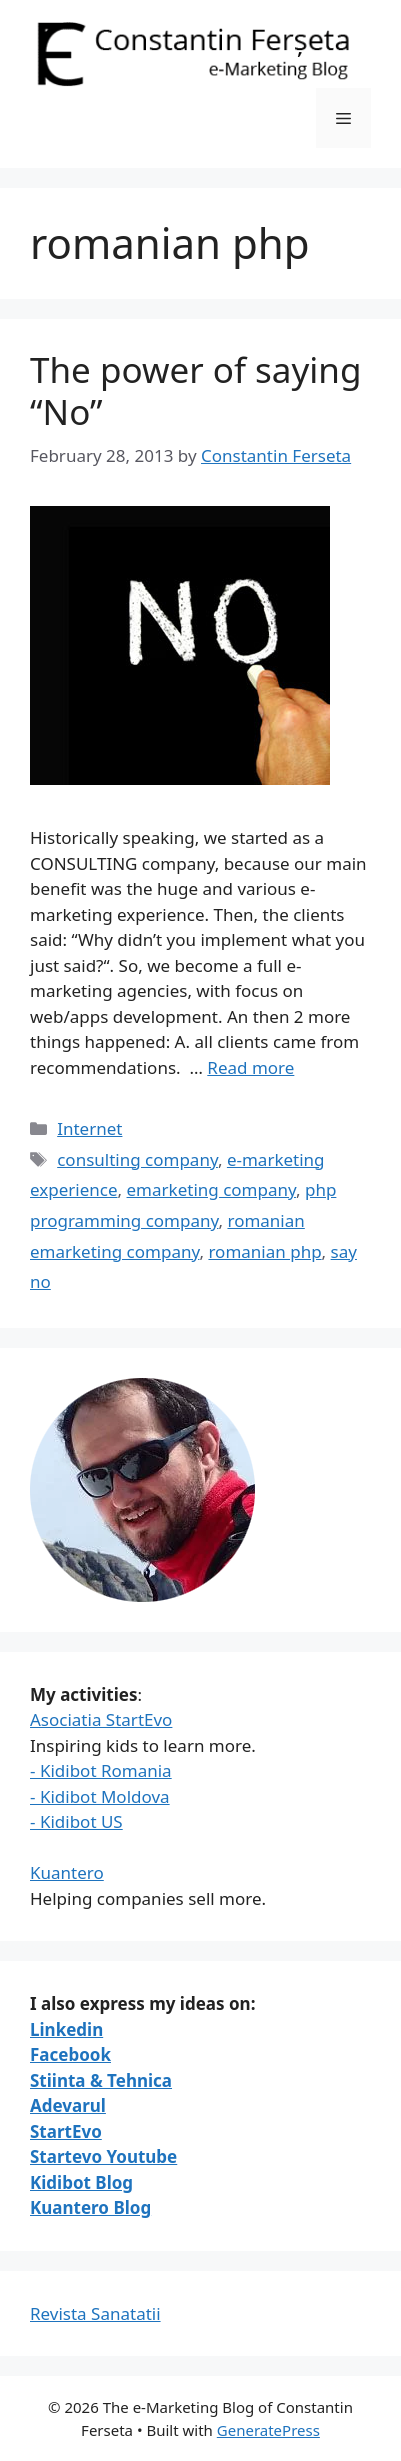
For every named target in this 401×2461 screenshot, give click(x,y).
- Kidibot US (76, 1821)
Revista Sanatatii (95, 2313)
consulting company (137, 1159)
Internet (89, 1128)
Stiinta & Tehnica (101, 2080)
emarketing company (211, 1189)
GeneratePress (268, 2430)
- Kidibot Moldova (100, 1796)
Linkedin (66, 2029)
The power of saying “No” (196, 390)
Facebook (70, 2054)
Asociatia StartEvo (101, 1719)
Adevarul (68, 2105)
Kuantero (67, 1872)
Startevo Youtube (103, 2156)
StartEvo (66, 2131)
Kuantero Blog (90, 2207)
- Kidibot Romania (101, 1770)
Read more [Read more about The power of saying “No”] (250, 1067)
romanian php (264, 1251)
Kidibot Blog (81, 2182)
